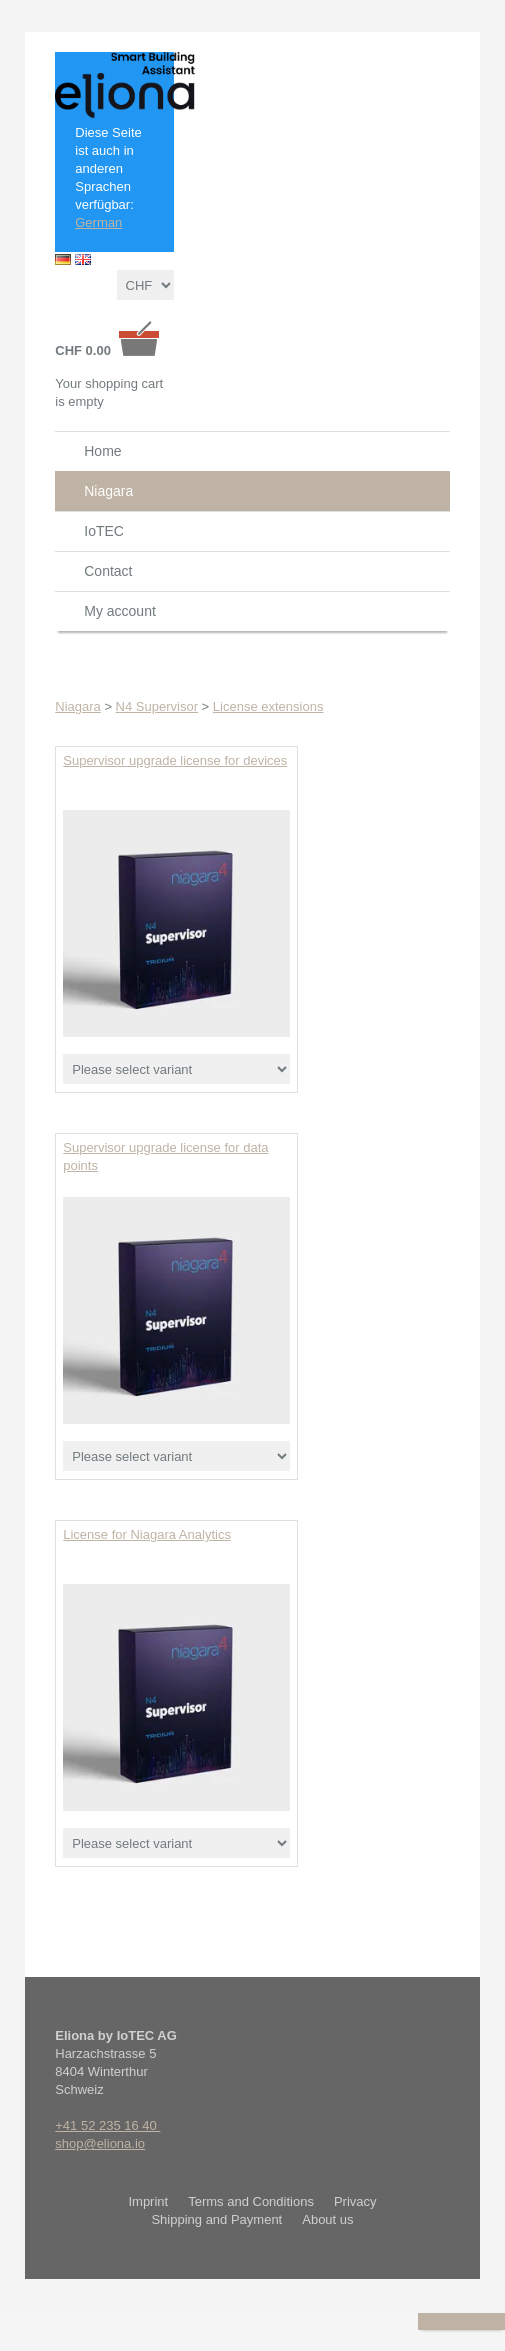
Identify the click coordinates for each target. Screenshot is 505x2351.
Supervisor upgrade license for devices (175, 760)
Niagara (108, 491)
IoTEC (104, 531)
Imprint (148, 2201)
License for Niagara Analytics (147, 1534)
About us (327, 2219)
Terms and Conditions (251, 2201)
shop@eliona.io (100, 2143)
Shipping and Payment (216, 2219)
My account (120, 611)
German (98, 222)
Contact (108, 571)
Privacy (355, 2201)
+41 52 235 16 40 (107, 2125)
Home (102, 451)
